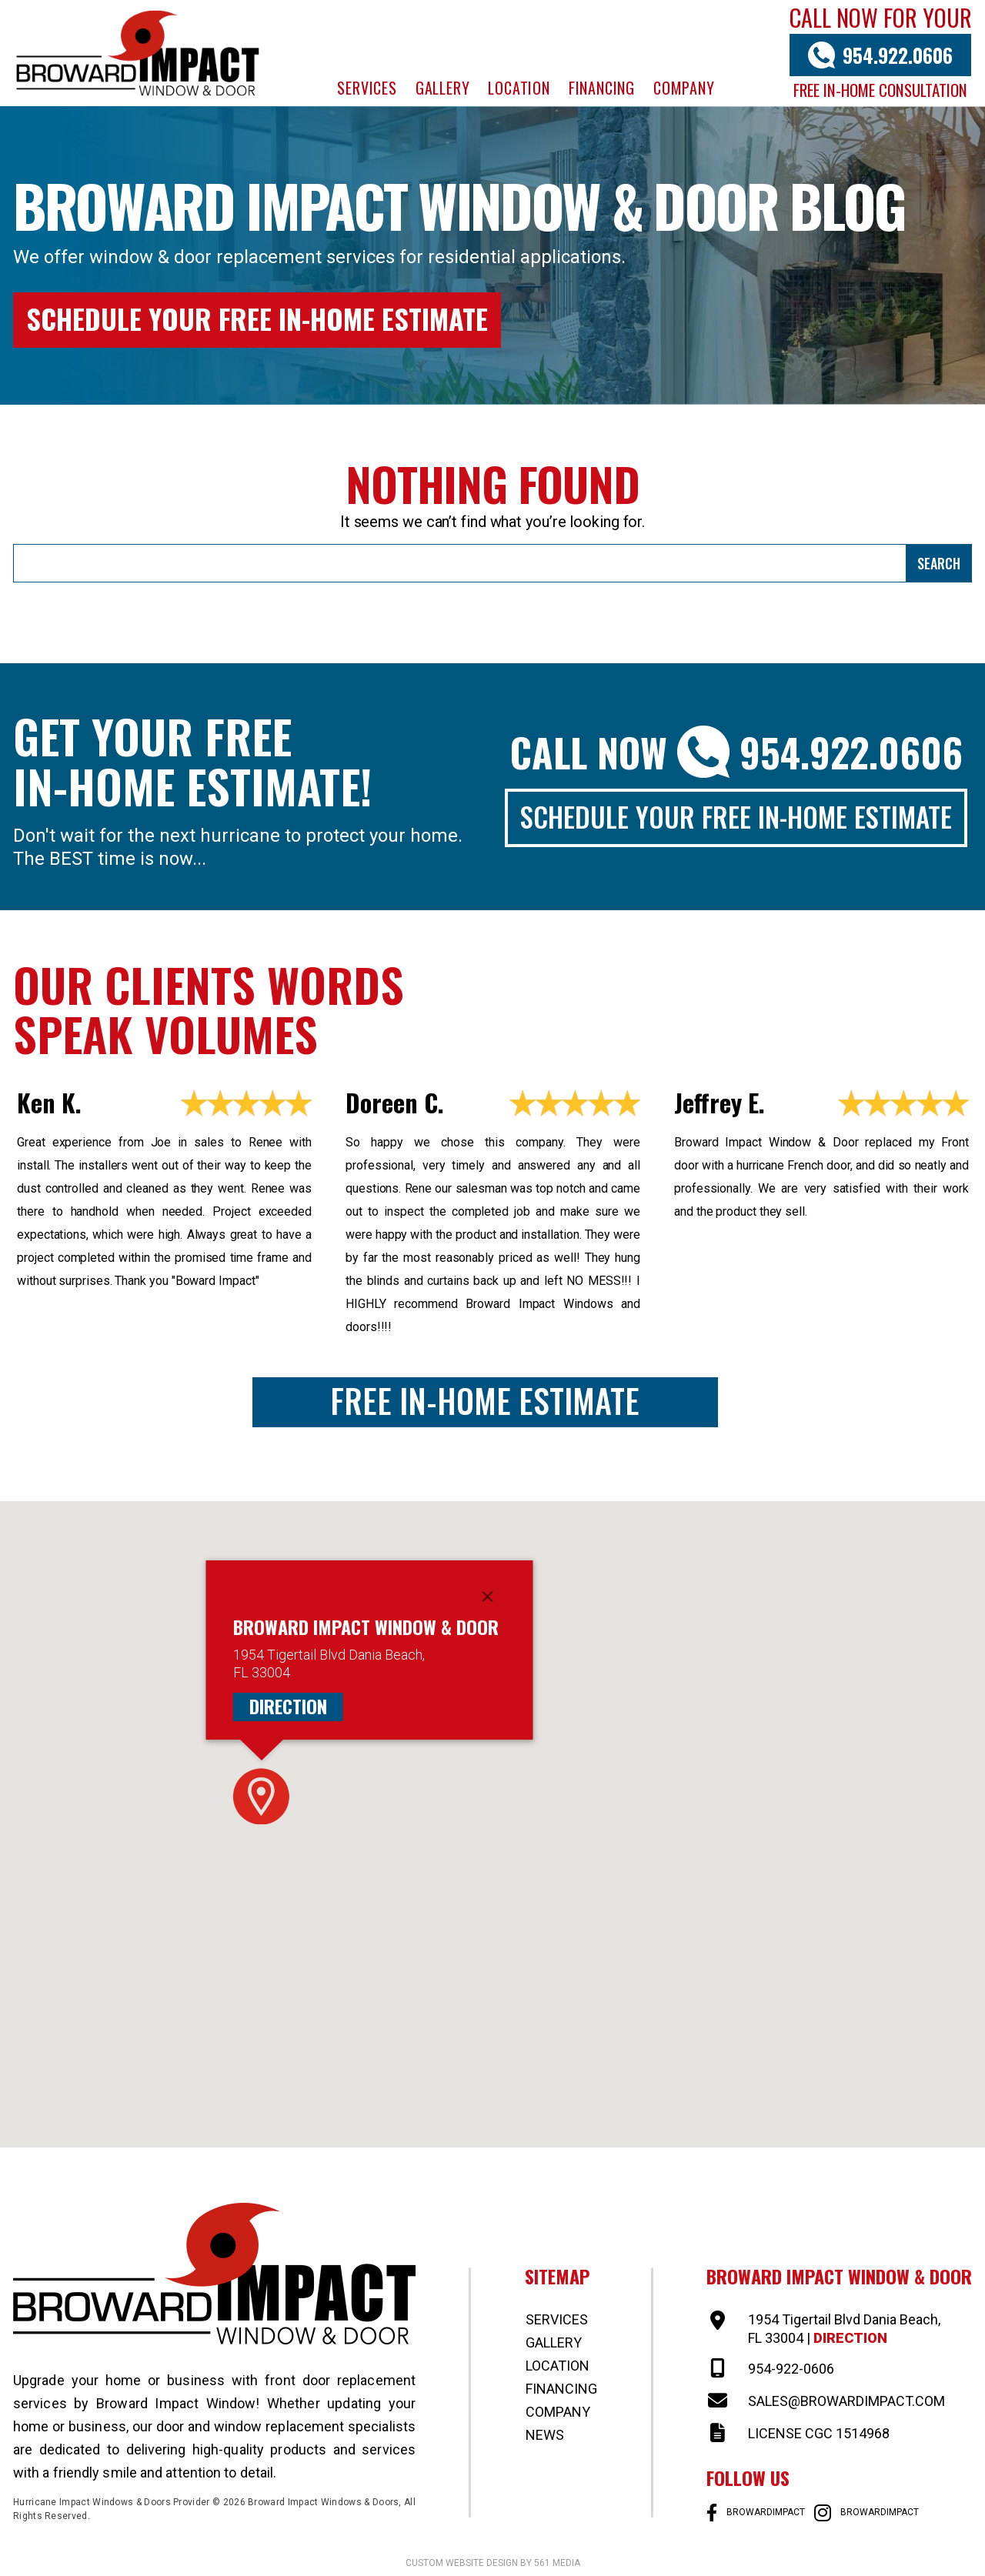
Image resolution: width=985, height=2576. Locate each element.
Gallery (443, 87)
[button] (261, 1796)
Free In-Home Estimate (484, 1400)
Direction (288, 1706)
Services (366, 87)
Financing (602, 87)
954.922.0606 (898, 55)
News (545, 2435)
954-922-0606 (791, 2369)
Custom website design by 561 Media (493, 2563)
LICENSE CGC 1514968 (819, 2433)
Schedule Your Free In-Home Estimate (257, 318)
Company (684, 87)
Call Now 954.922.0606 (736, 752)
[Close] (487, 1596)
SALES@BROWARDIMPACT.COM (846, 2401)
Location (518, 87)
